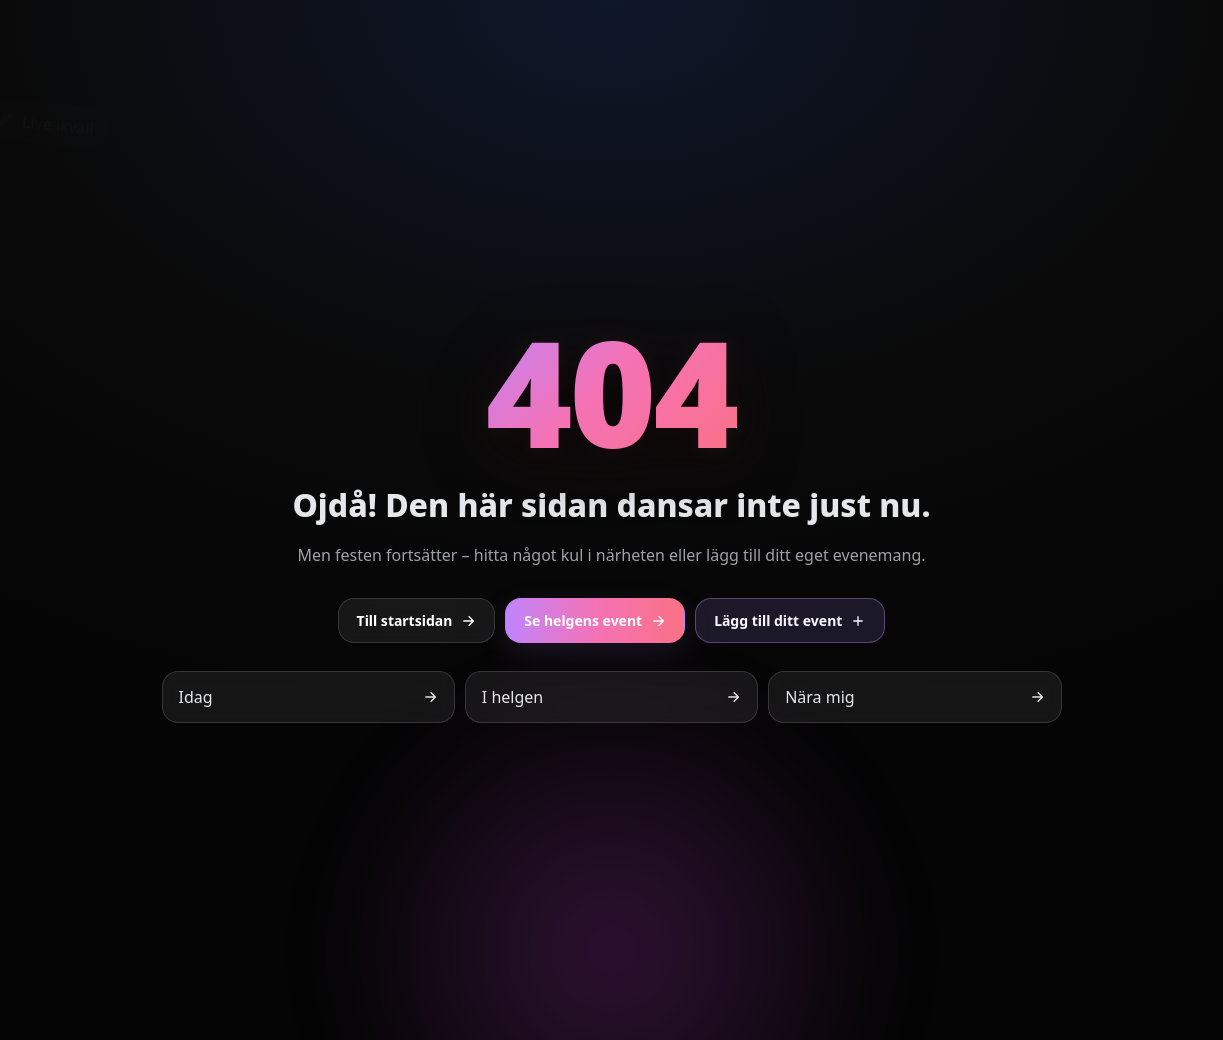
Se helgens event (595, 620)
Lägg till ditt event (790, 620)
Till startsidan (417, 620)
